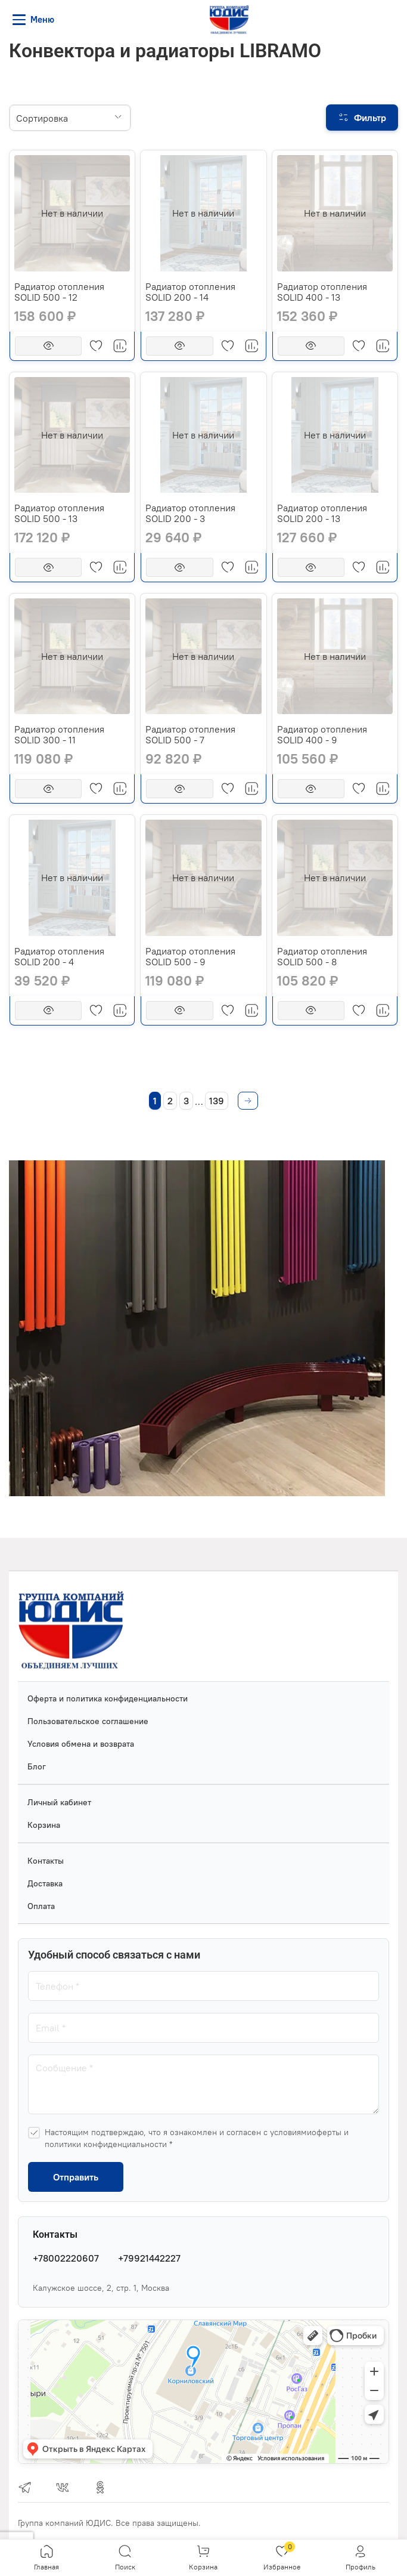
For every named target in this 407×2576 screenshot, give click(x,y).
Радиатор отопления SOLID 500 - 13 (59, 513)
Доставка (45, 1883)
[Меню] (34, 19)
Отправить (75, 2177)
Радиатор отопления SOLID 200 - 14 (190, 291)
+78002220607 (66, 2258)
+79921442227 (149, 2258)
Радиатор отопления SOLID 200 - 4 (59, 956)
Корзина (43, 1825)
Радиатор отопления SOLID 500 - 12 (59, 291)
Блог (36, 1766)
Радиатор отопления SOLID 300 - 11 (59, 734)
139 (216, 1101)
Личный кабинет (59, 1802)
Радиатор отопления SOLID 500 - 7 (190, 734)
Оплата (41, 1906)
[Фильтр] (362, 117)
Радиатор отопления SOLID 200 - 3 (190, 513)
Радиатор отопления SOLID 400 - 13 (322, 291)
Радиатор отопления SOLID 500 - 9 (190, 956)
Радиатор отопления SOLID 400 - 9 (322, 734)
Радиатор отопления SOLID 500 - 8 (322, 956)
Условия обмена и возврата (80, 1743)
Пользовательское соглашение (87, 1721)
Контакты (45, 1860)
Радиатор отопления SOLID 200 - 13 (322, 513)
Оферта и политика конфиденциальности (107, 1698)
